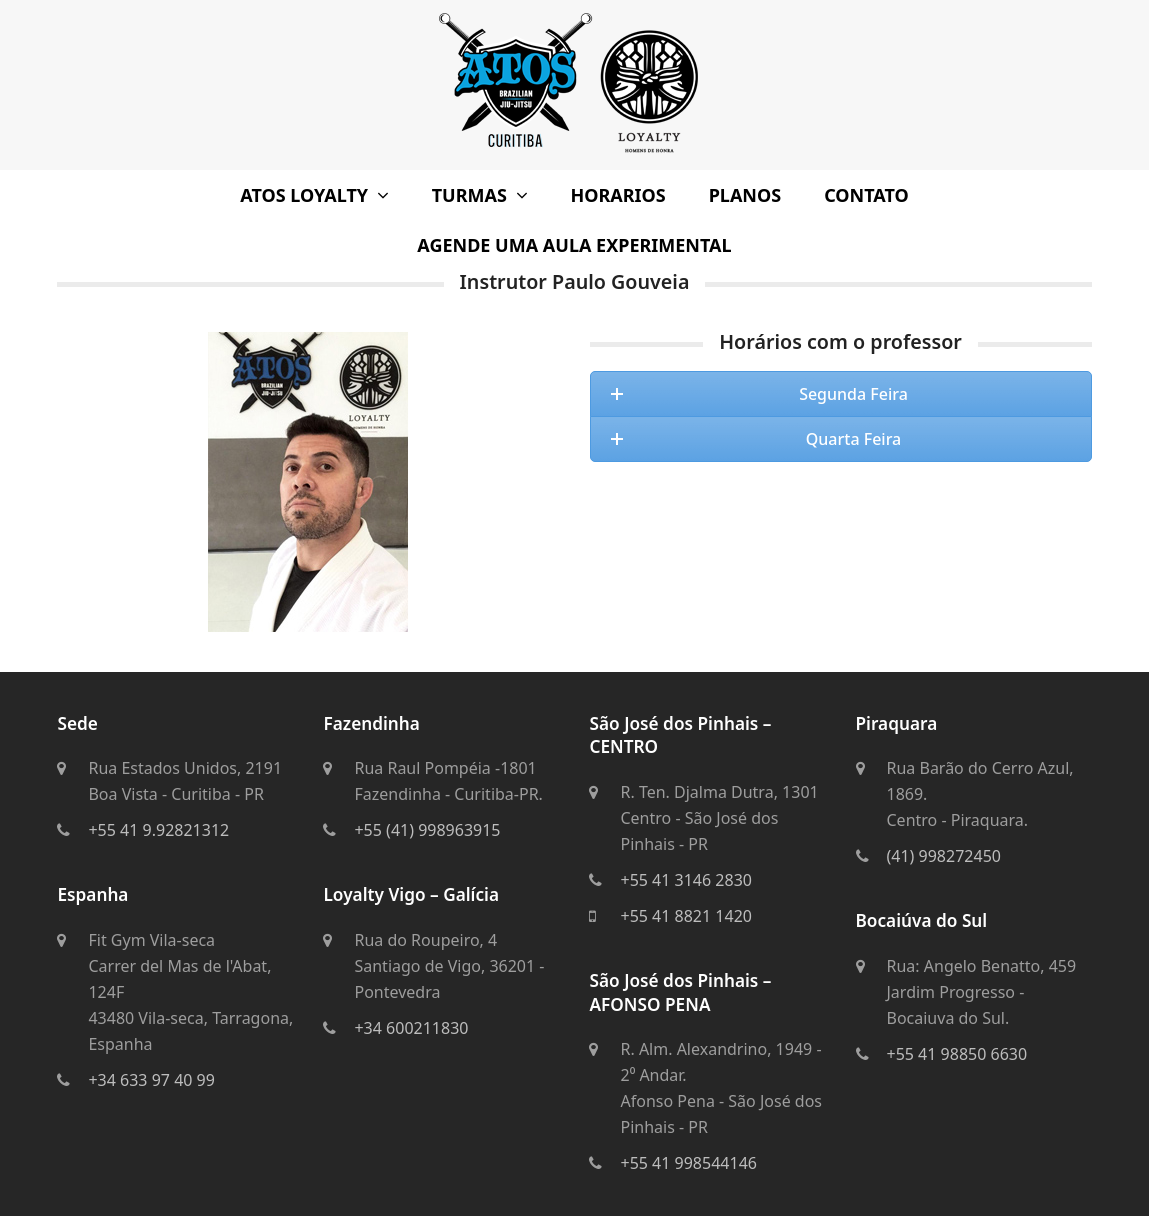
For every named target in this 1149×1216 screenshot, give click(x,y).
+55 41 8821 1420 (685, 916)
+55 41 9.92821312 (158, 830)
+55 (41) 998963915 (427, 830)
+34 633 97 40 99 (151, 1080)
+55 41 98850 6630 (957, 1054)
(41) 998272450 (944, 856)
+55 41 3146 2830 (685, 880)
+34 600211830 (411, 1028)
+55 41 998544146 (688, 1163)
